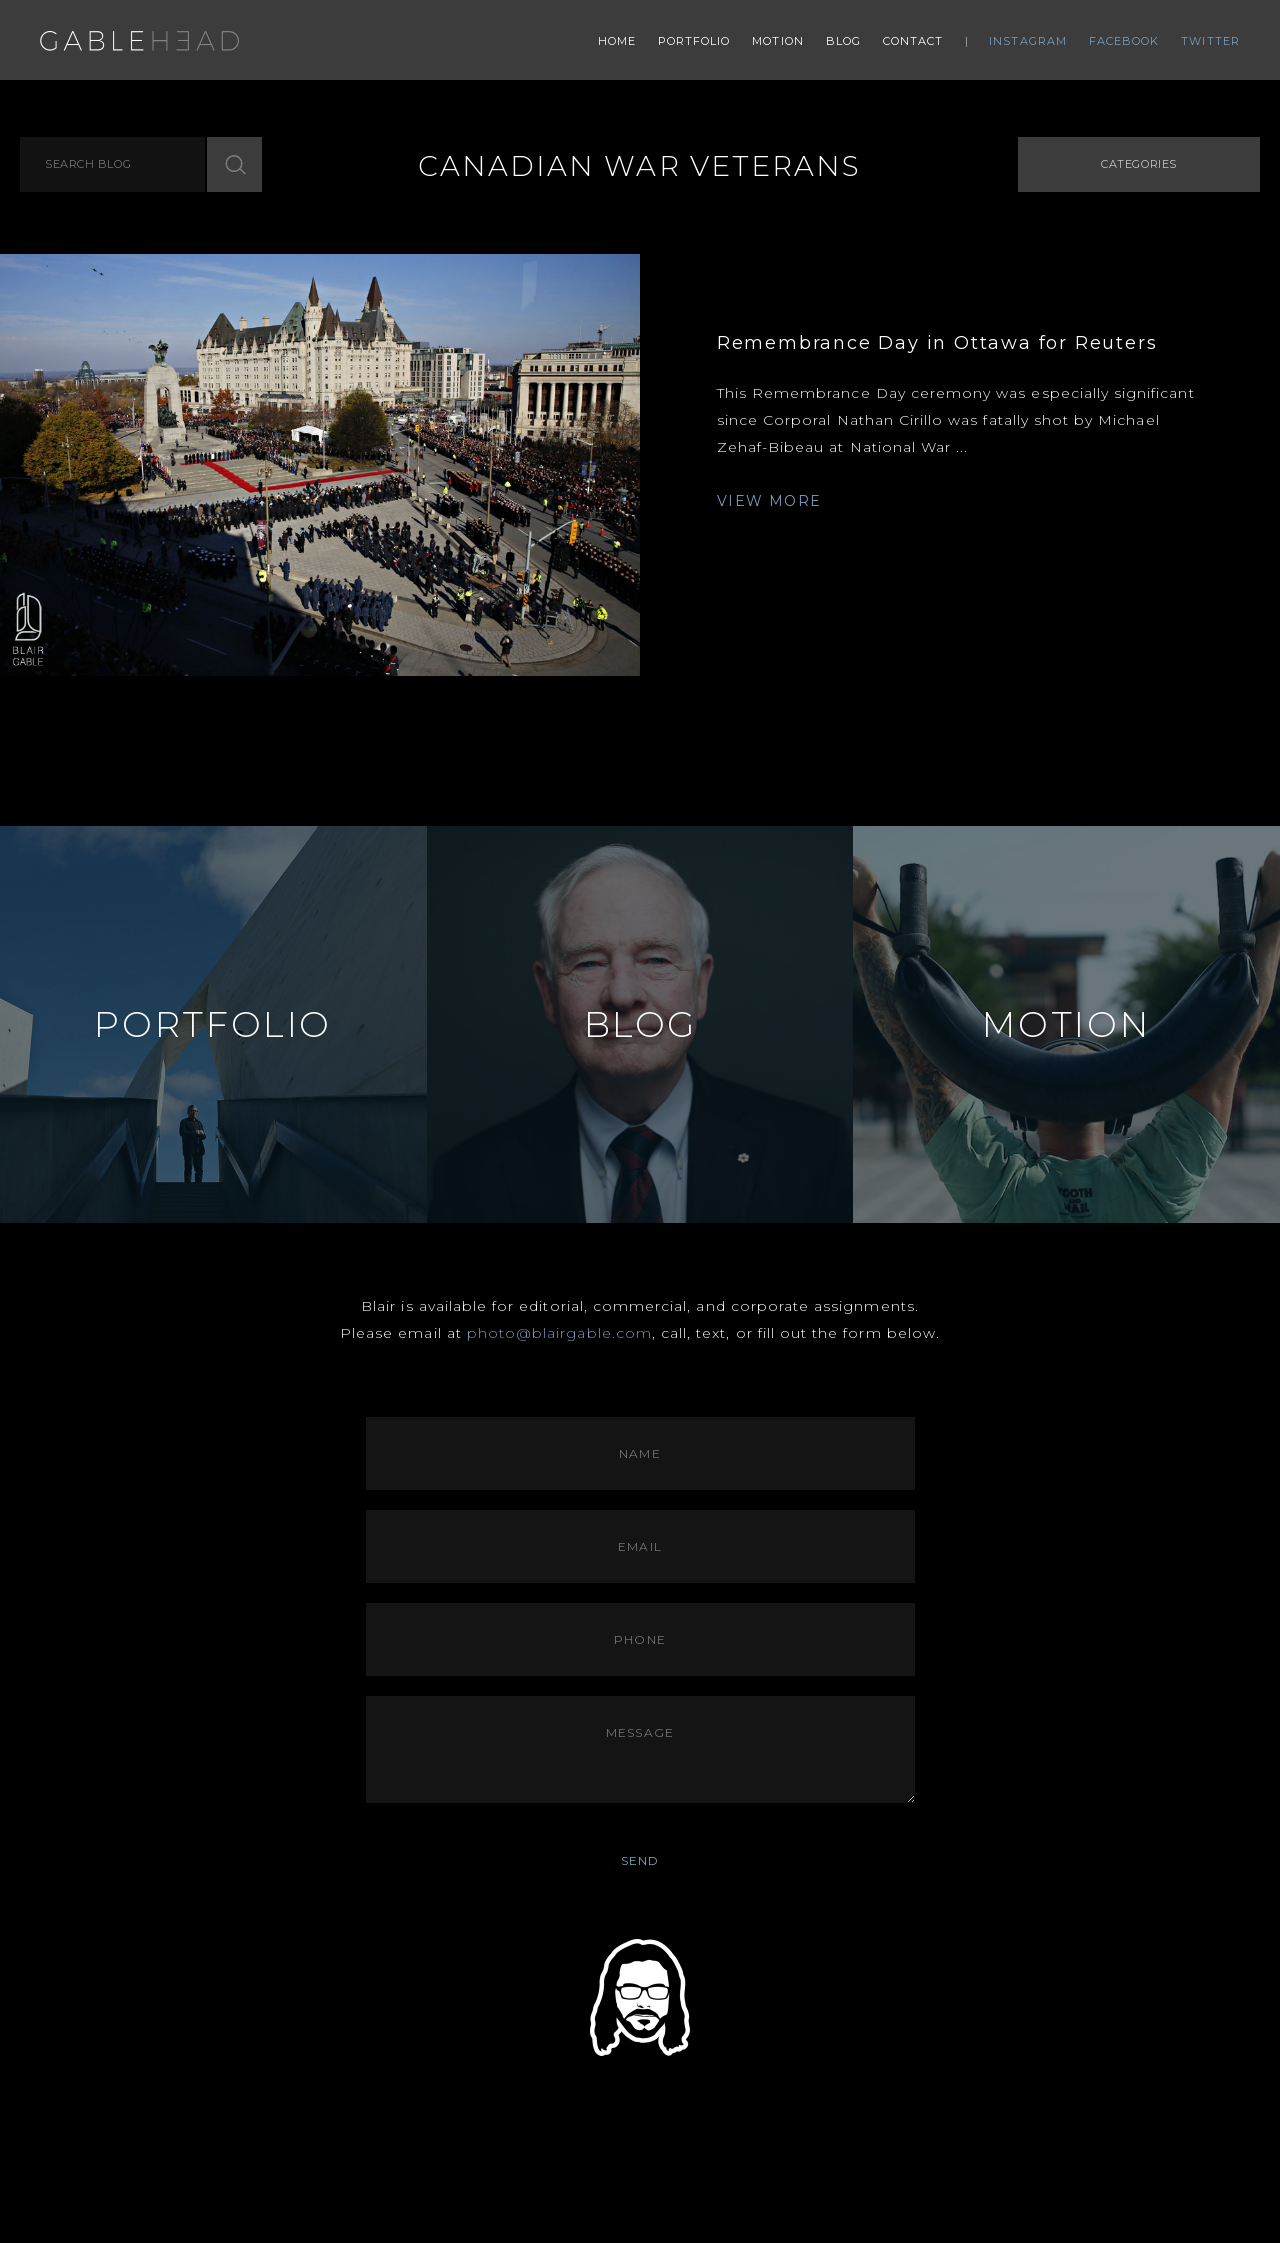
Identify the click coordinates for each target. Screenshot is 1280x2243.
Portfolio (694, 41)
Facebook (1124, 41)
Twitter (1210, 41)
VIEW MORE (769, 501)
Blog (843, 41)
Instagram (1028, 41)
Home (617, 41)
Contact (913, 41)
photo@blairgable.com (559, 1333)
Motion (778, 41)
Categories (1139, 164)
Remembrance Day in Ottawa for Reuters (937, 343)
